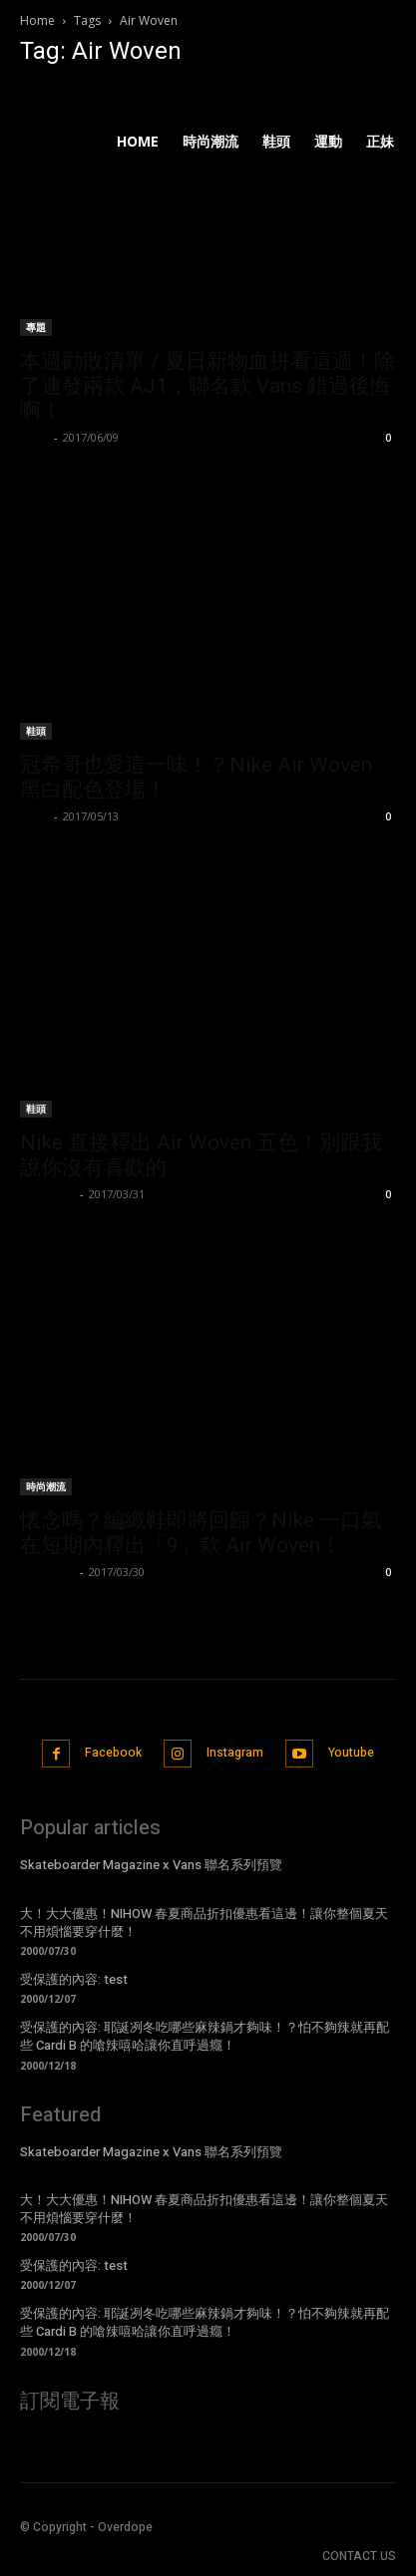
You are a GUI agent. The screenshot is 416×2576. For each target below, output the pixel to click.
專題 (36, 327)
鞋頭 (36, 731)
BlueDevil (47, 1193)
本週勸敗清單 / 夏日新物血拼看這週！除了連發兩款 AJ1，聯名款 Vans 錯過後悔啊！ (207, 386)
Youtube (351, 1753)
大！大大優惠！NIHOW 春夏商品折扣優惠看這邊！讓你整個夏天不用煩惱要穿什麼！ (204, 1922)
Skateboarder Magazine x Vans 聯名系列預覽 (151, 1864)
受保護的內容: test (74, 1979)
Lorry (34, 437)
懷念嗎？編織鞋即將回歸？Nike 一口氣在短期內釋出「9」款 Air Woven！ (201, 1532)
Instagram (235, 1753)
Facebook (113, 1753)
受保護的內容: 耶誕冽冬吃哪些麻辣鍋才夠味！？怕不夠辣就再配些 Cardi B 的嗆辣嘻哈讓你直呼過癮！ (204, 2036)
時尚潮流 (46, 1486)
